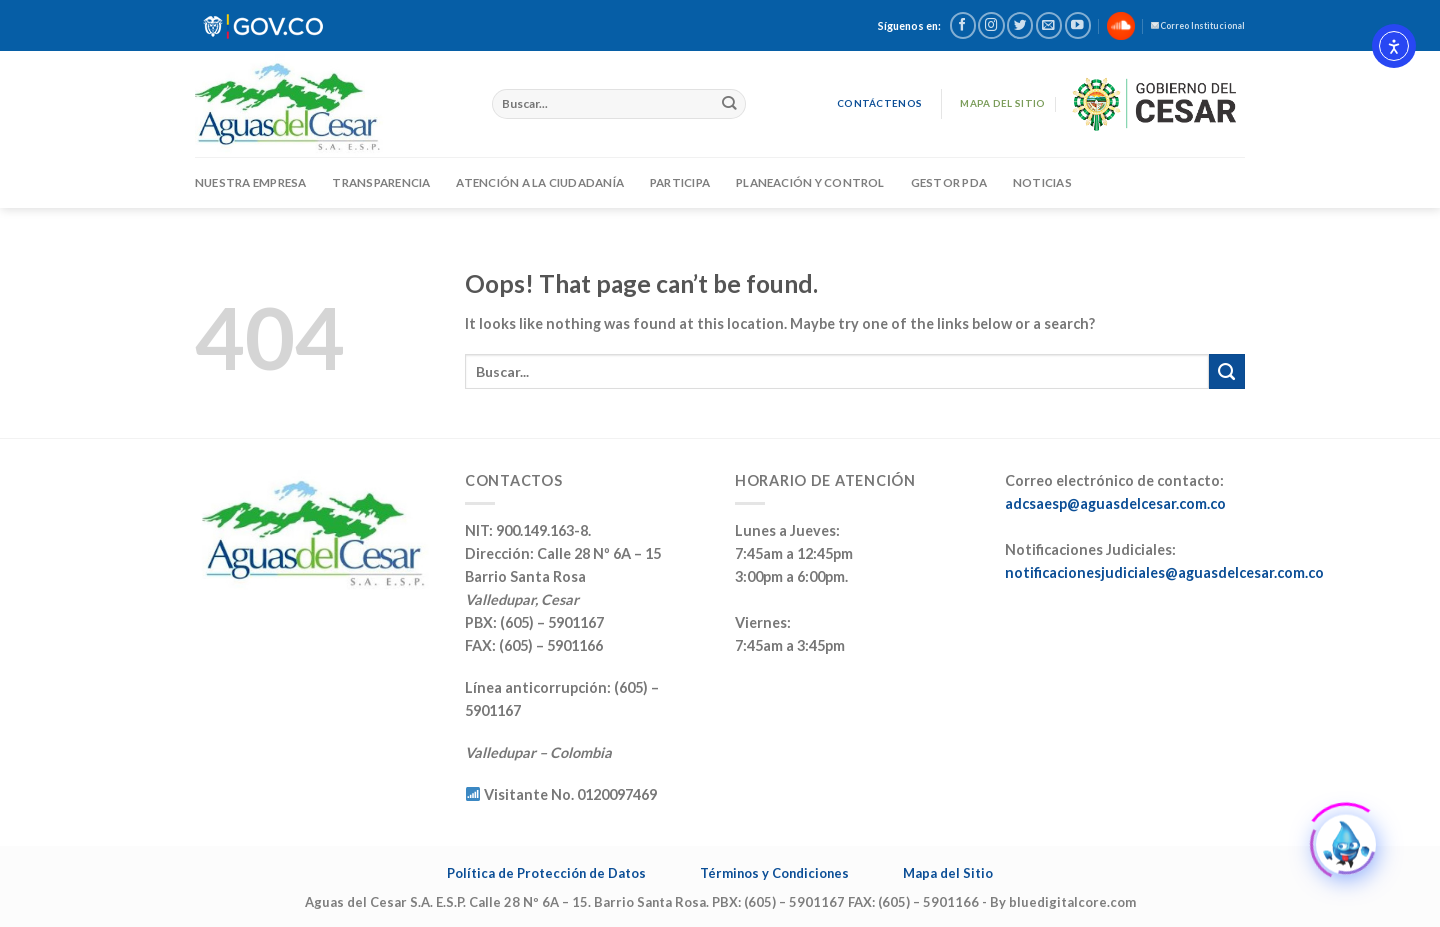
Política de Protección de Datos (546, 873)
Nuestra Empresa (250, 182)
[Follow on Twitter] (1020, 25)
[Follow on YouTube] (1078, 25)
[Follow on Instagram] (991, 25)
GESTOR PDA (949, 182)
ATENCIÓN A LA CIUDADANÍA (540, 182)
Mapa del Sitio (948, 873)
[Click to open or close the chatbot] (1346, 841)
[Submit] (729, 104)
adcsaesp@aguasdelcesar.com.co (1115, 503)
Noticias (1042, 182)
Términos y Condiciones (774, 873)
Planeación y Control (810, 182)
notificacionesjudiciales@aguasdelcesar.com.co (1164, 572)
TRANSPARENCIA (381, 182)
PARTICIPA (680, 182)
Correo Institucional (1198, 25)
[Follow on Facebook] (963, 25)
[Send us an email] (1049, 25)
